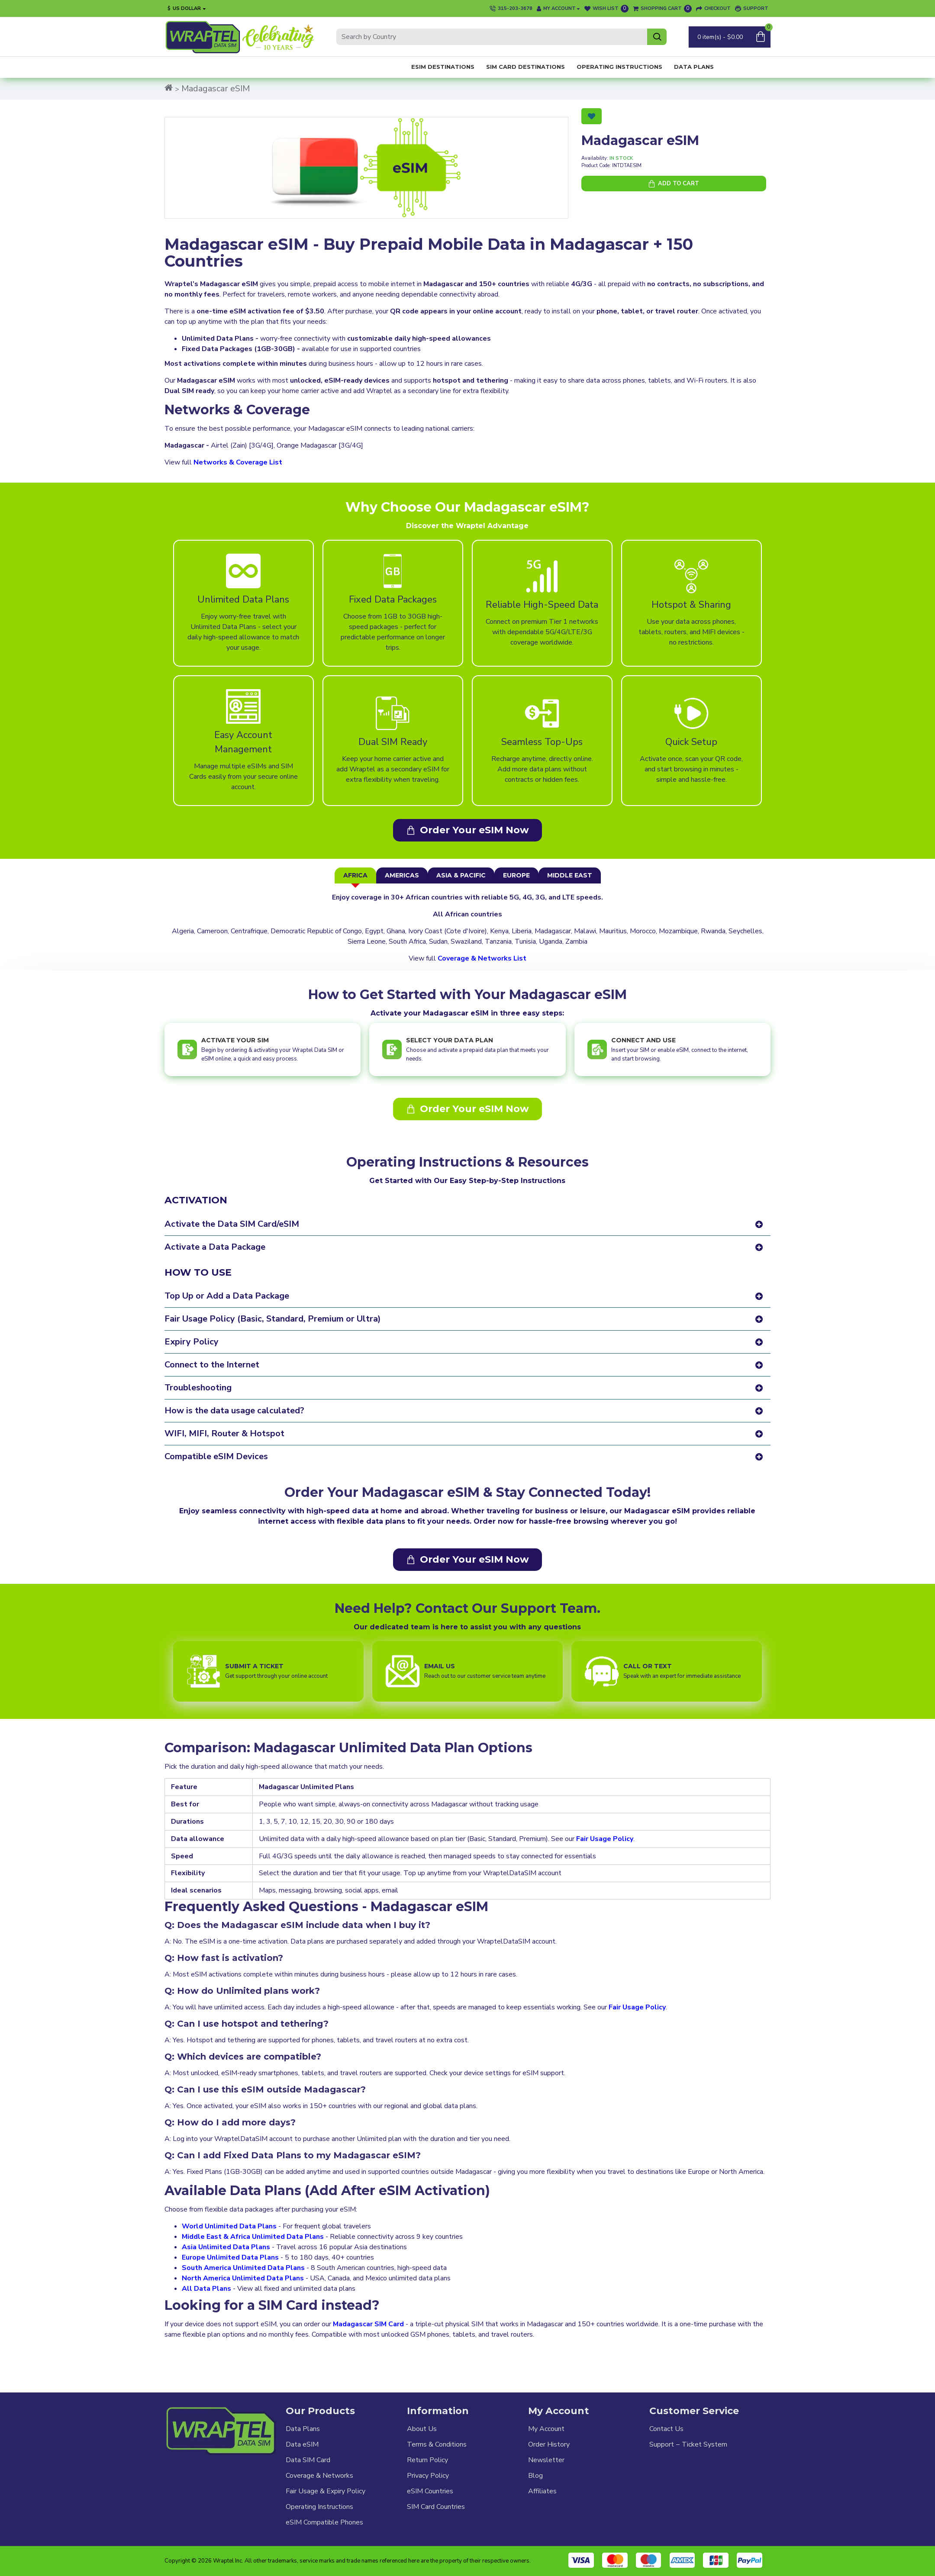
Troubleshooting (198, 1388)
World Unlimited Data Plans (229, 2218)
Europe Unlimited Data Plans (230, 2249)
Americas (402, 875)
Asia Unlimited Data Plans (226, 2239)
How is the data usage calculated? (234, 1411)
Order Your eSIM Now (474, 830)
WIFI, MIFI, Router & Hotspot (224, 1434)
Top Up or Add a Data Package (226, 1296)
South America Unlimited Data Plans (243, 2259)
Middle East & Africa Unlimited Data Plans (253, 2228)
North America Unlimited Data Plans (243, 2270)
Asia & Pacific (461, 875)
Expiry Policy (191, 1342)
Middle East (569, 875)
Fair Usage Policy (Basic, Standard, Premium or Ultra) (272, 1319)
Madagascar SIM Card (368, 2316)
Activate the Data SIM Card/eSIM (231, 1224)
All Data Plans (206, 2280)
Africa (355, 875)
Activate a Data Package (214, 1247)
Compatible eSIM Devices (216, 1457)
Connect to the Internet (211, 1365)
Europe (516, 875)
